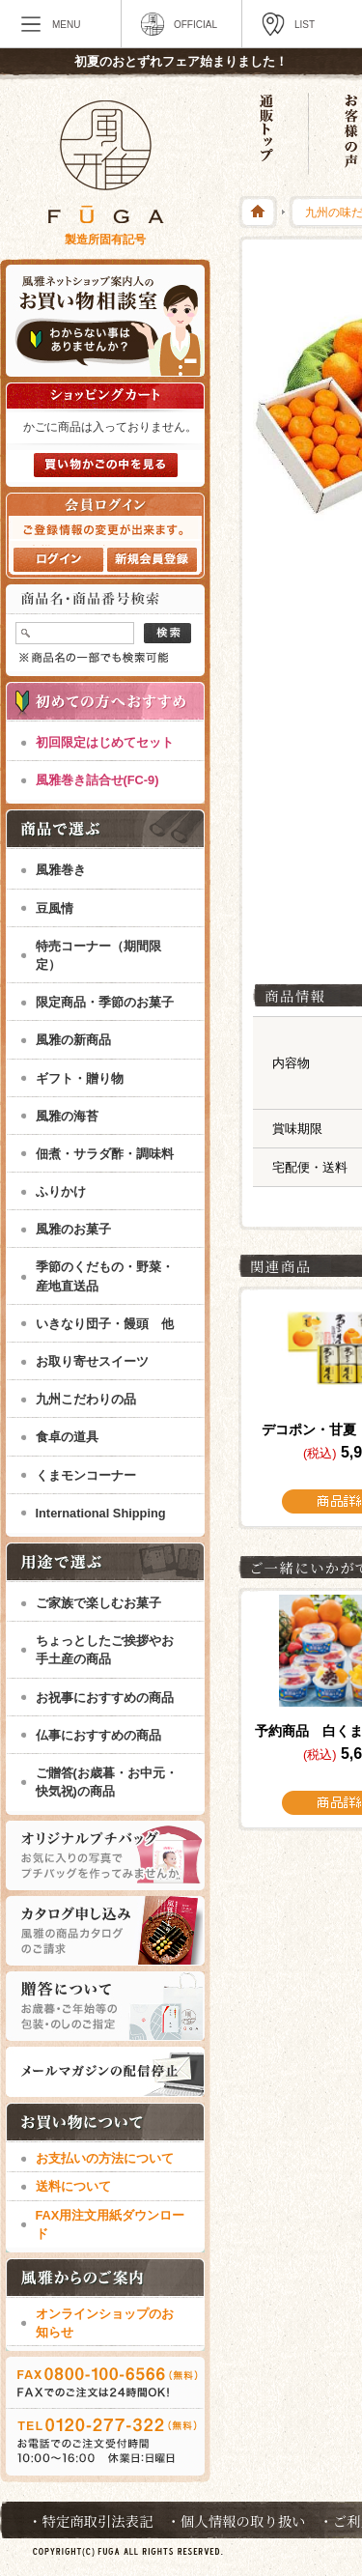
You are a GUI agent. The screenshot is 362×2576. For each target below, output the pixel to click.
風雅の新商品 (73, 1040)
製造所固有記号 (105, 239)
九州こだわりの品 (86, 1399)
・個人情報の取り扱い (236, 2520)
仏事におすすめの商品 (98, 1735)
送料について (73, 2186)
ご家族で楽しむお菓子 (98, 1603)
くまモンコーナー (86, 1475)
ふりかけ (61, 1191)
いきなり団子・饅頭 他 (105, 1323)
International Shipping (101, 1513)
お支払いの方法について (105, 2158)
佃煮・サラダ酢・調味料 (105, 1153)
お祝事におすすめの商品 (105, 1697)
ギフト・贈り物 (80, 1078)
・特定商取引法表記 (90, 2520)
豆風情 (54, 908)
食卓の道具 (67, 1437)
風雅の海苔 (67, 1116)
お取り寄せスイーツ (92, 1361)
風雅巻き (61, 870)
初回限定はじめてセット (105, 742)
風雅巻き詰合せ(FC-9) (97, 780)
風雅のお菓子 (73, 1229)
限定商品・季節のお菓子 (105, 1002)
